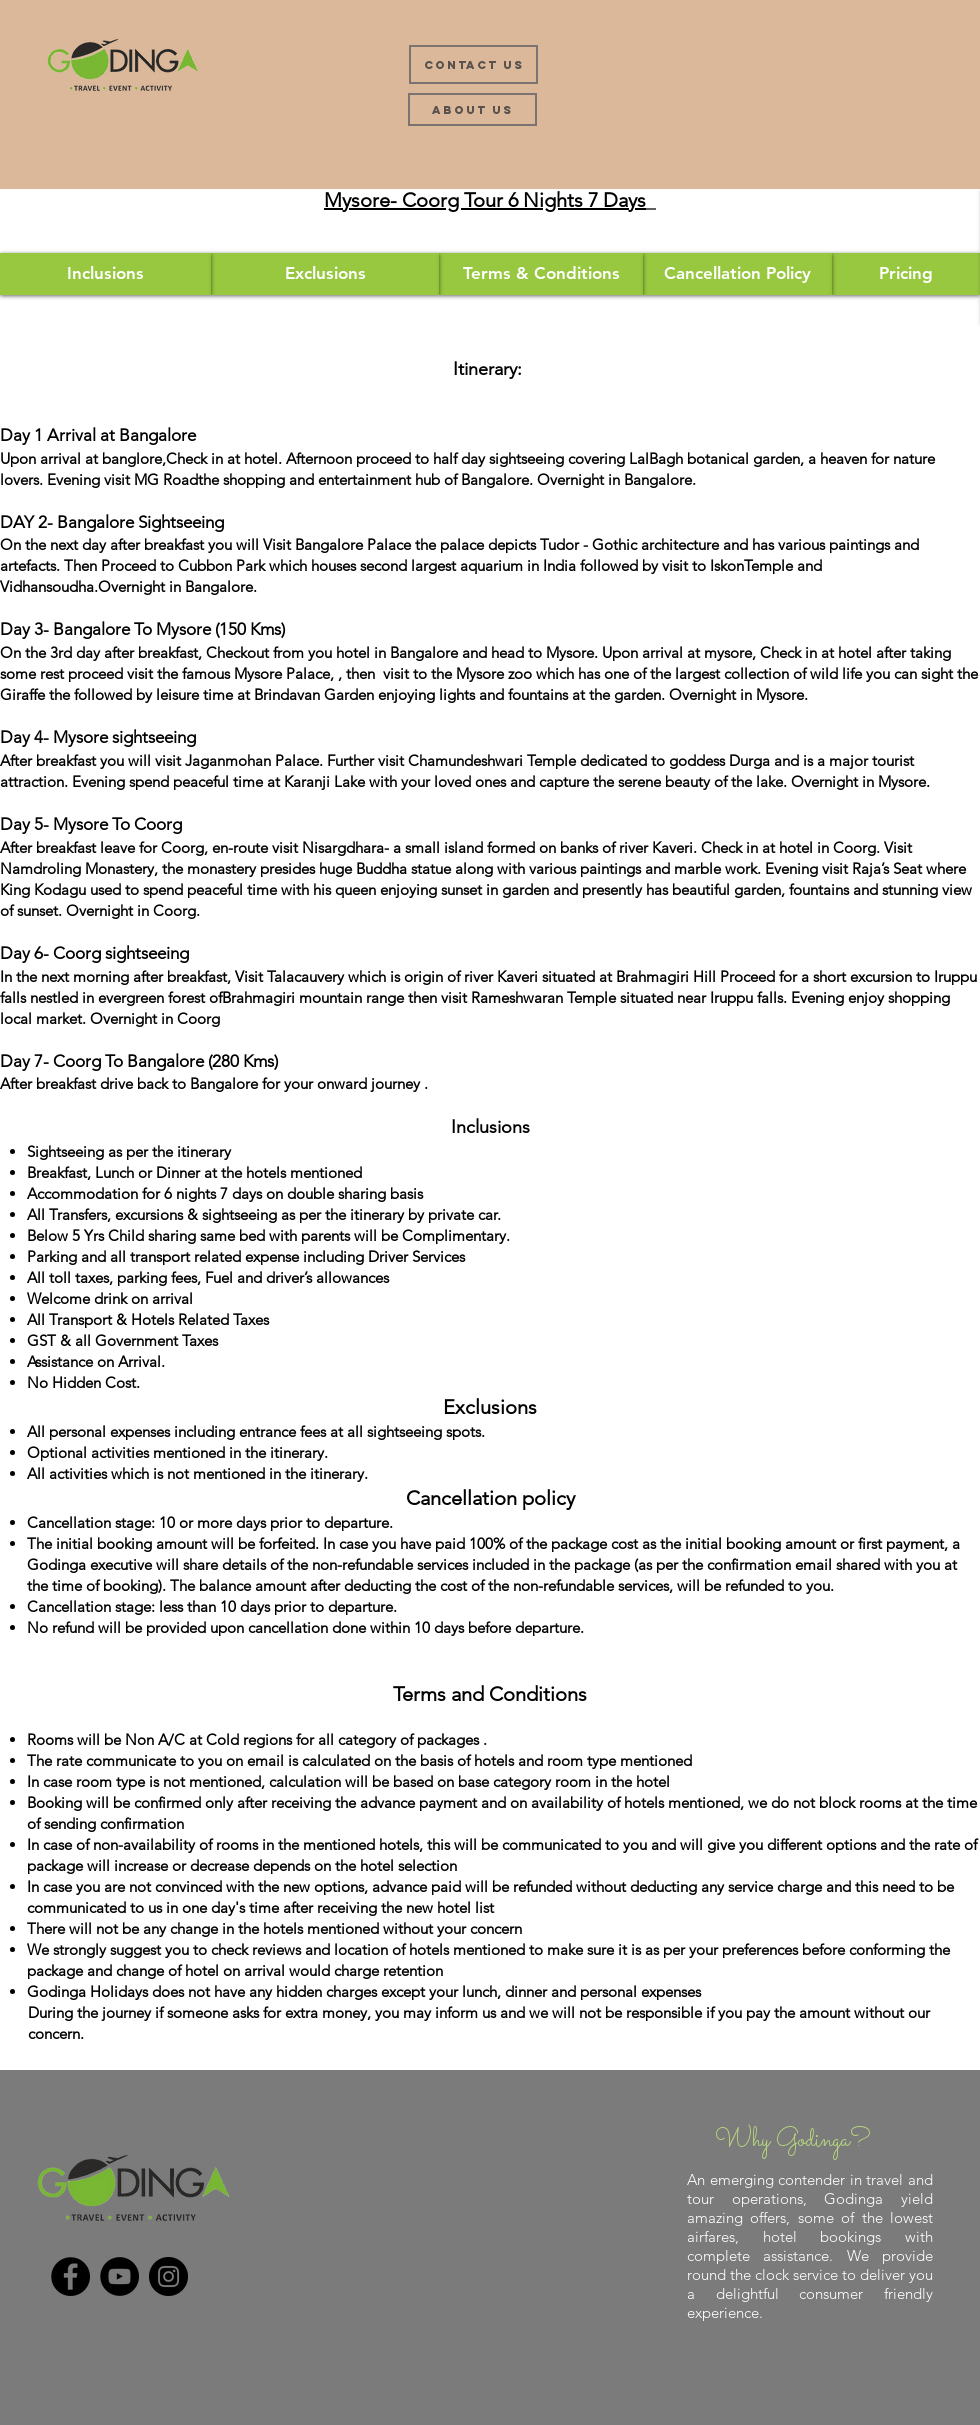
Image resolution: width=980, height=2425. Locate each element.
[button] (906, 274)
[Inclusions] (105, 274)
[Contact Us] (473, 64)
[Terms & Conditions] (541, 274)
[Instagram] (168, 2276)
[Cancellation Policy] (737, 274)
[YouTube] (119, 2276)
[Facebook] (70, 2276)
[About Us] (472, 109)
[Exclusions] (325, 274)
